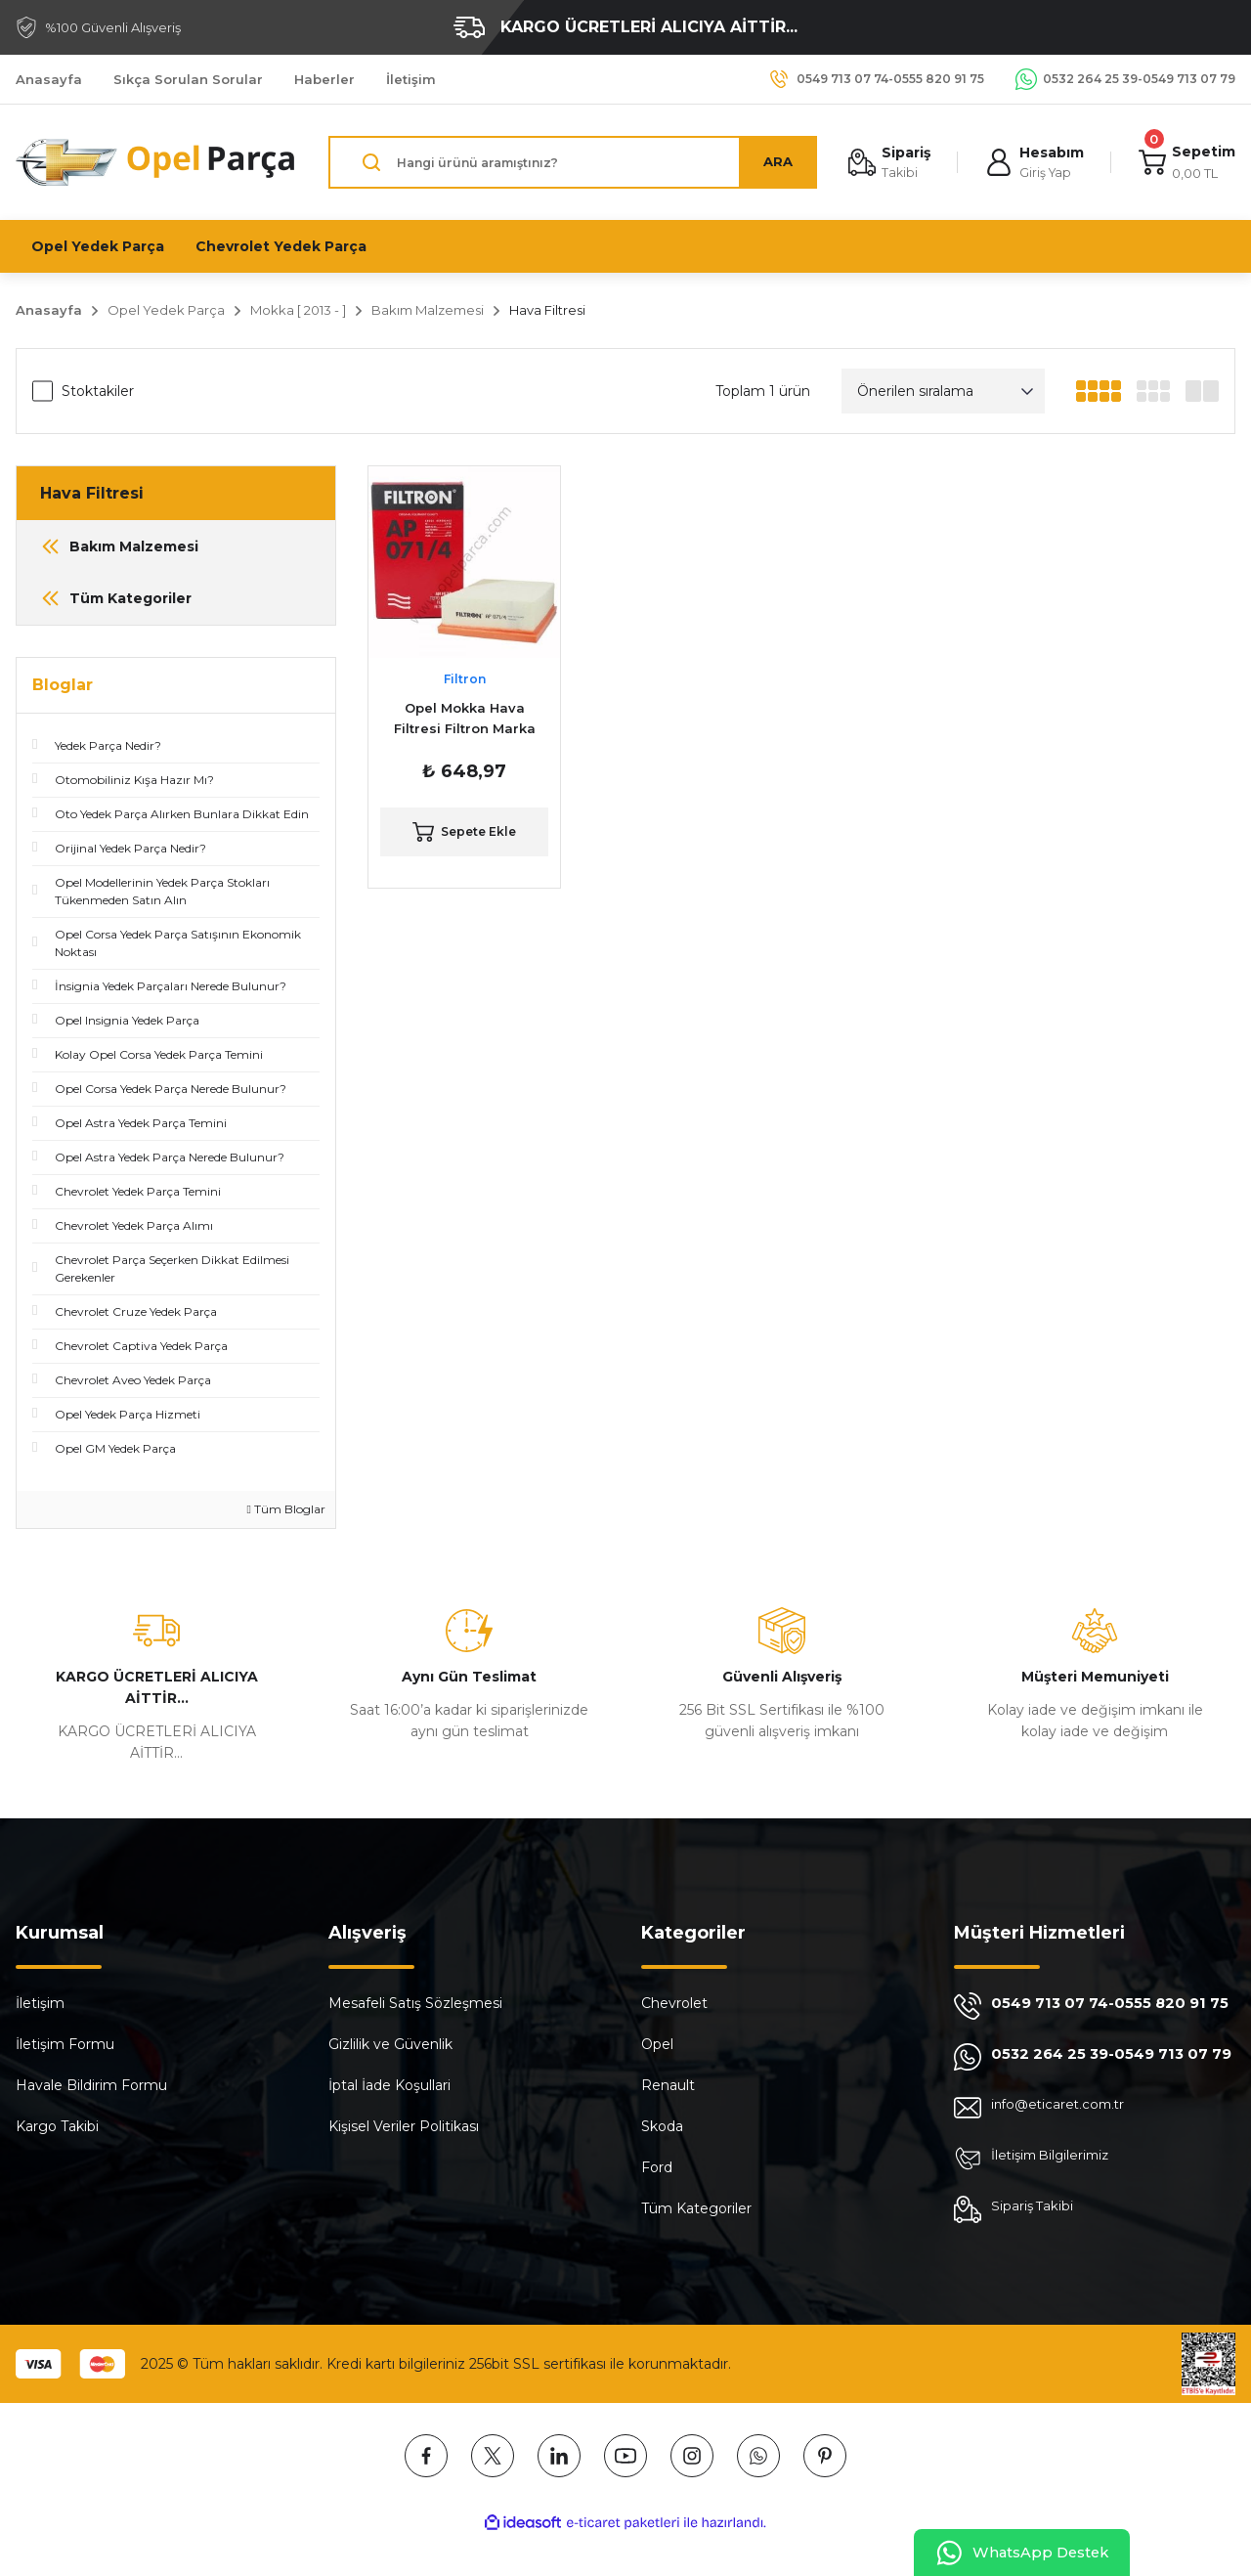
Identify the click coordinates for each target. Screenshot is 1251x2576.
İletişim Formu (65, 2044)
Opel (657, 2044)
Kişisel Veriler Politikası (403, 2126)
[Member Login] (1032, 163)
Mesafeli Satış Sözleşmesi (415, 2003)
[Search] (570, 162)
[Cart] (1186, 163)
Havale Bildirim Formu (91, 2085)
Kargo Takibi (57, 2126)
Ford (656, 2167)
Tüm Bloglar (286, 1509)
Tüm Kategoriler (696, 2208)
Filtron (465, 679)
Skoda (662, 2126)
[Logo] (156, 162)
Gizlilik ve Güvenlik (390, 2044)
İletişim (40, 2003)
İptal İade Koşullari (389, 2085)
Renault (668, 2085)
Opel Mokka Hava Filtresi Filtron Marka (465, 718)
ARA (773, 162)
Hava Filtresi (547, 310)
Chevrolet (674, 2003)
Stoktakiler (98, 391)
